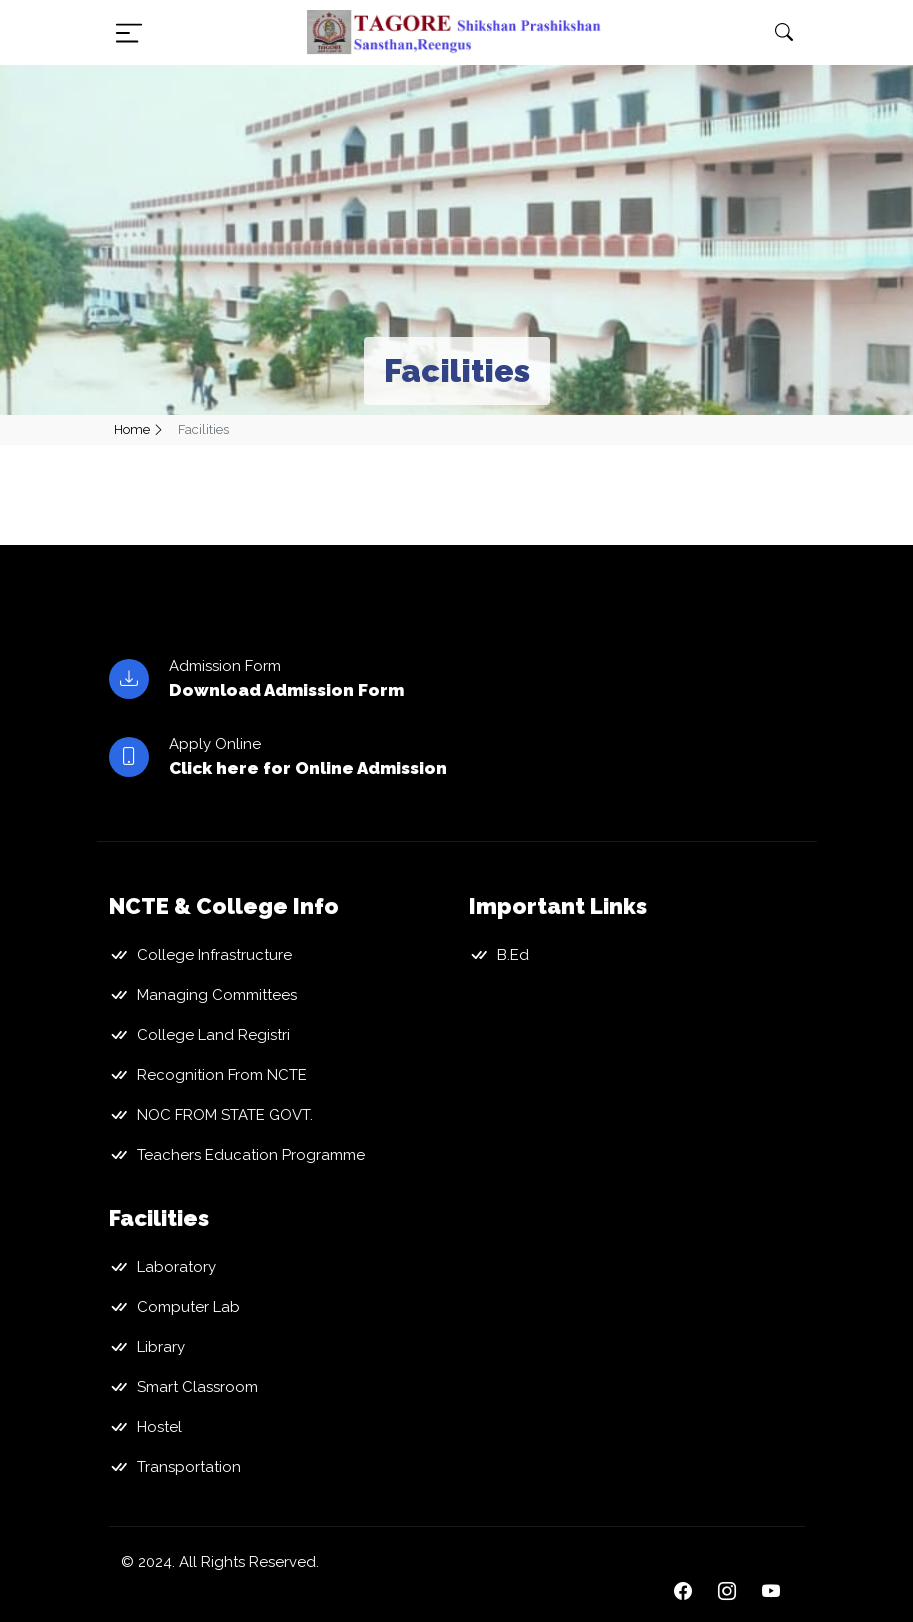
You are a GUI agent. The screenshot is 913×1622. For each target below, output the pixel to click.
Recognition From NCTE (222, 1075)
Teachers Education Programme (251, 1155)
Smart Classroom (197, 1387)
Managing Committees (217, 995)
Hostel (159, 1427)
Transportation (189, 1467)
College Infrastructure (214, 955)
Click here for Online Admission (308, 768)
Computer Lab (188, 1307)
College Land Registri (213, 1035)
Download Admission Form (286, 690)
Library (161, 1347)
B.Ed (513, 955)
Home (132, 429)
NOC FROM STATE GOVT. (225, 1115)
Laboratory (176, 1267)
